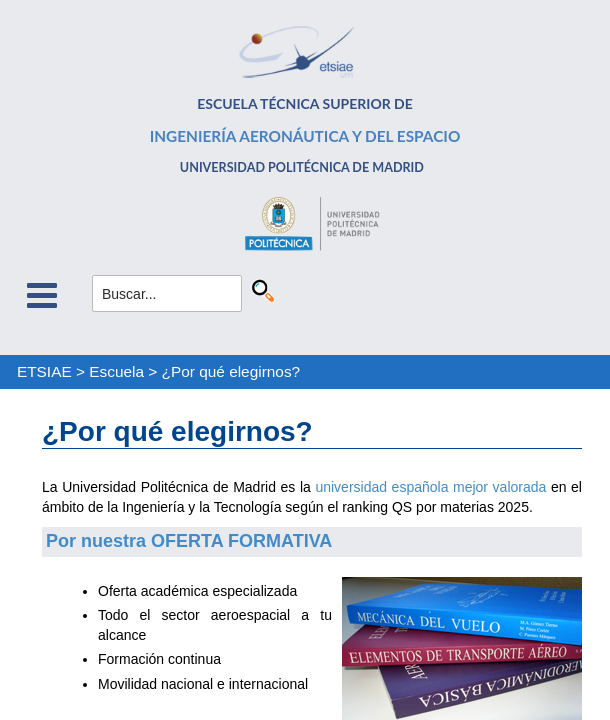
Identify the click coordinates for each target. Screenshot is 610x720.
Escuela (116, 371)
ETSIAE (44, 371)
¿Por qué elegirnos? (231, 371)
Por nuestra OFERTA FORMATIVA (189, 541)
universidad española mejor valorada (430, 487)
